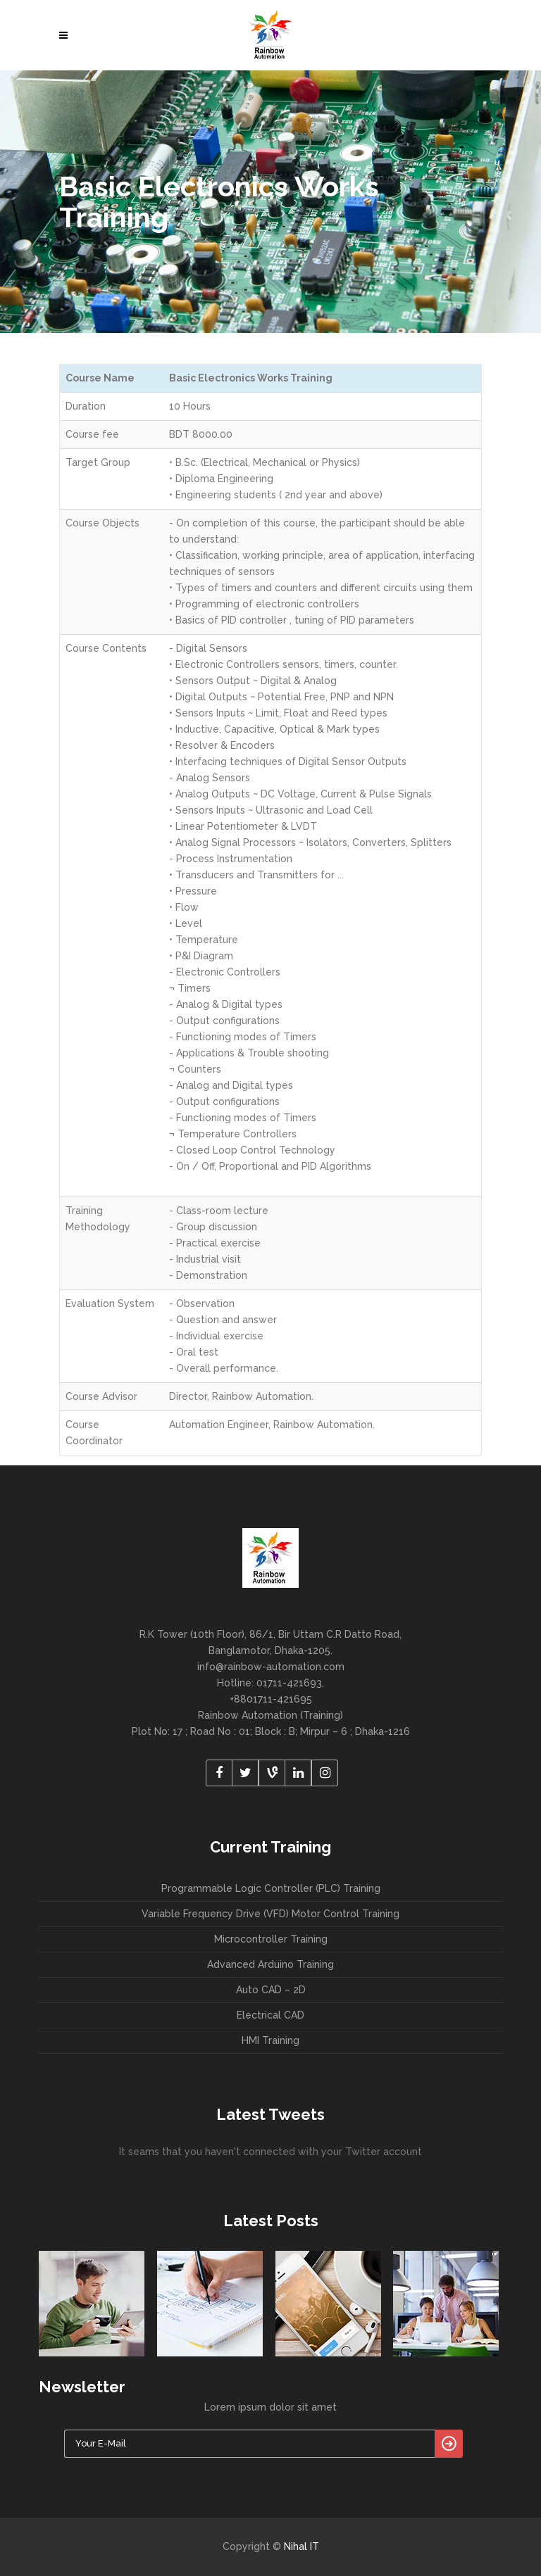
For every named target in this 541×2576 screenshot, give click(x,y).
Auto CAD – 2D (271, 1989)
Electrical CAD (270, 2015)
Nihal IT (301, 2546)
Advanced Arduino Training (270, 1964)
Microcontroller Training (271, 1939)
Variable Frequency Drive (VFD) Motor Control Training (270, 1913)
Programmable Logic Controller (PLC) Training (270, 1888)
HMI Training (270, 2040)
